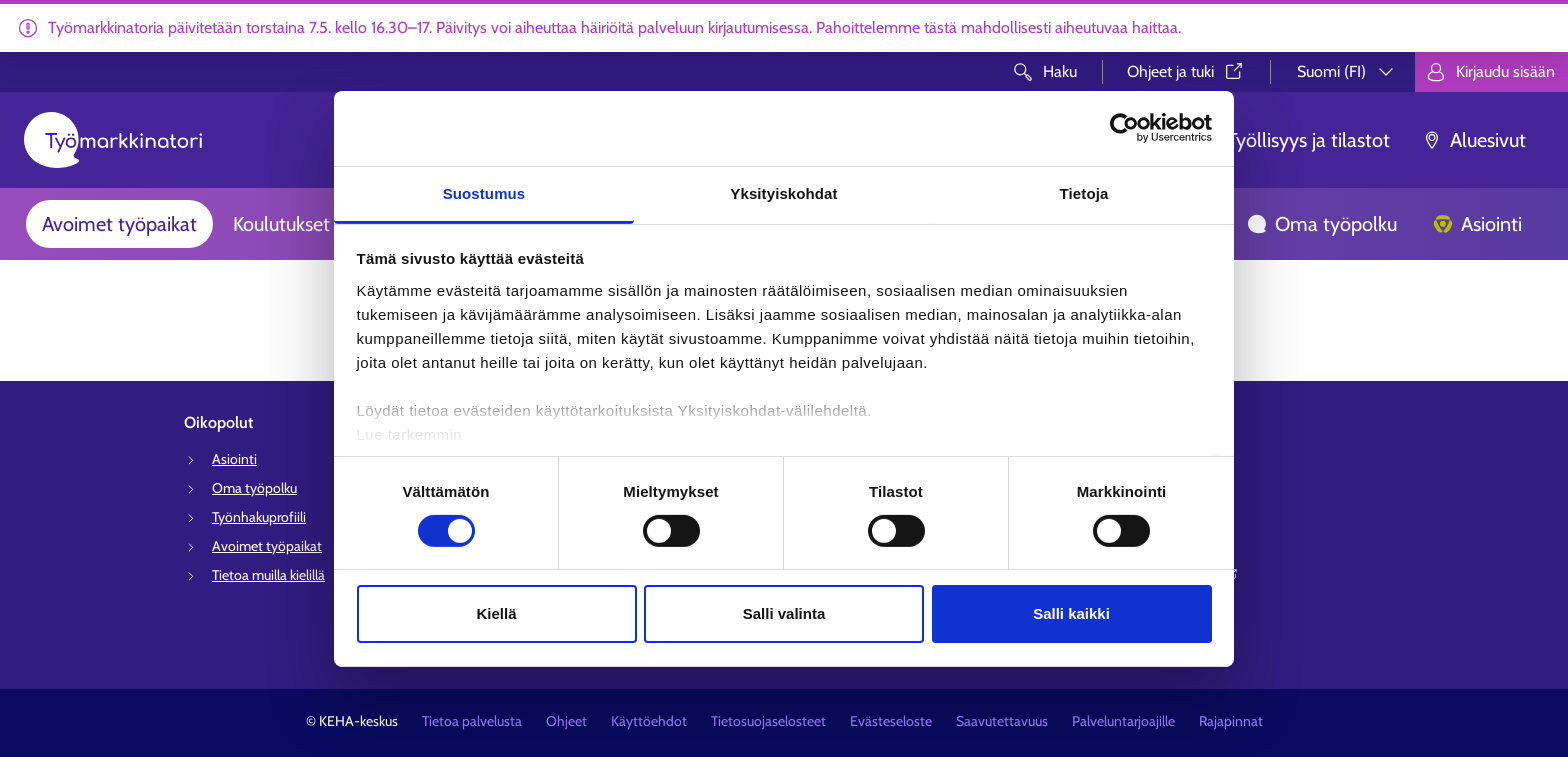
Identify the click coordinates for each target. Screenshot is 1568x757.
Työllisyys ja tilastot (1294, 140)
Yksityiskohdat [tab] (783, 192)
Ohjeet (566, 721)
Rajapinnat (1231, 721)
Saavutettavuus (1002, 721)
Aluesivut (1474, 140)
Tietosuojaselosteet (768, 721)
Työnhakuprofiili (259, 517)
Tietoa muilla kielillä (268, 575)
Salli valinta (784, 613)
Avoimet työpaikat (119, 224)
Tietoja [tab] (1084, 192)
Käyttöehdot (649, 721)
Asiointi (1477, 224)
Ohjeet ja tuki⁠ (1186, 71)
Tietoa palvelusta (472, 721)
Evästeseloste (891, 721)
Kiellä (496, 613)
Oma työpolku (1322, 224)
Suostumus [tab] (484, 192)
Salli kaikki (1071, 613)
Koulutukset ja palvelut (327, 224)
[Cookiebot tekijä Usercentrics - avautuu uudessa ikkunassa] (1124, 128)
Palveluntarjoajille (1123, 721)
